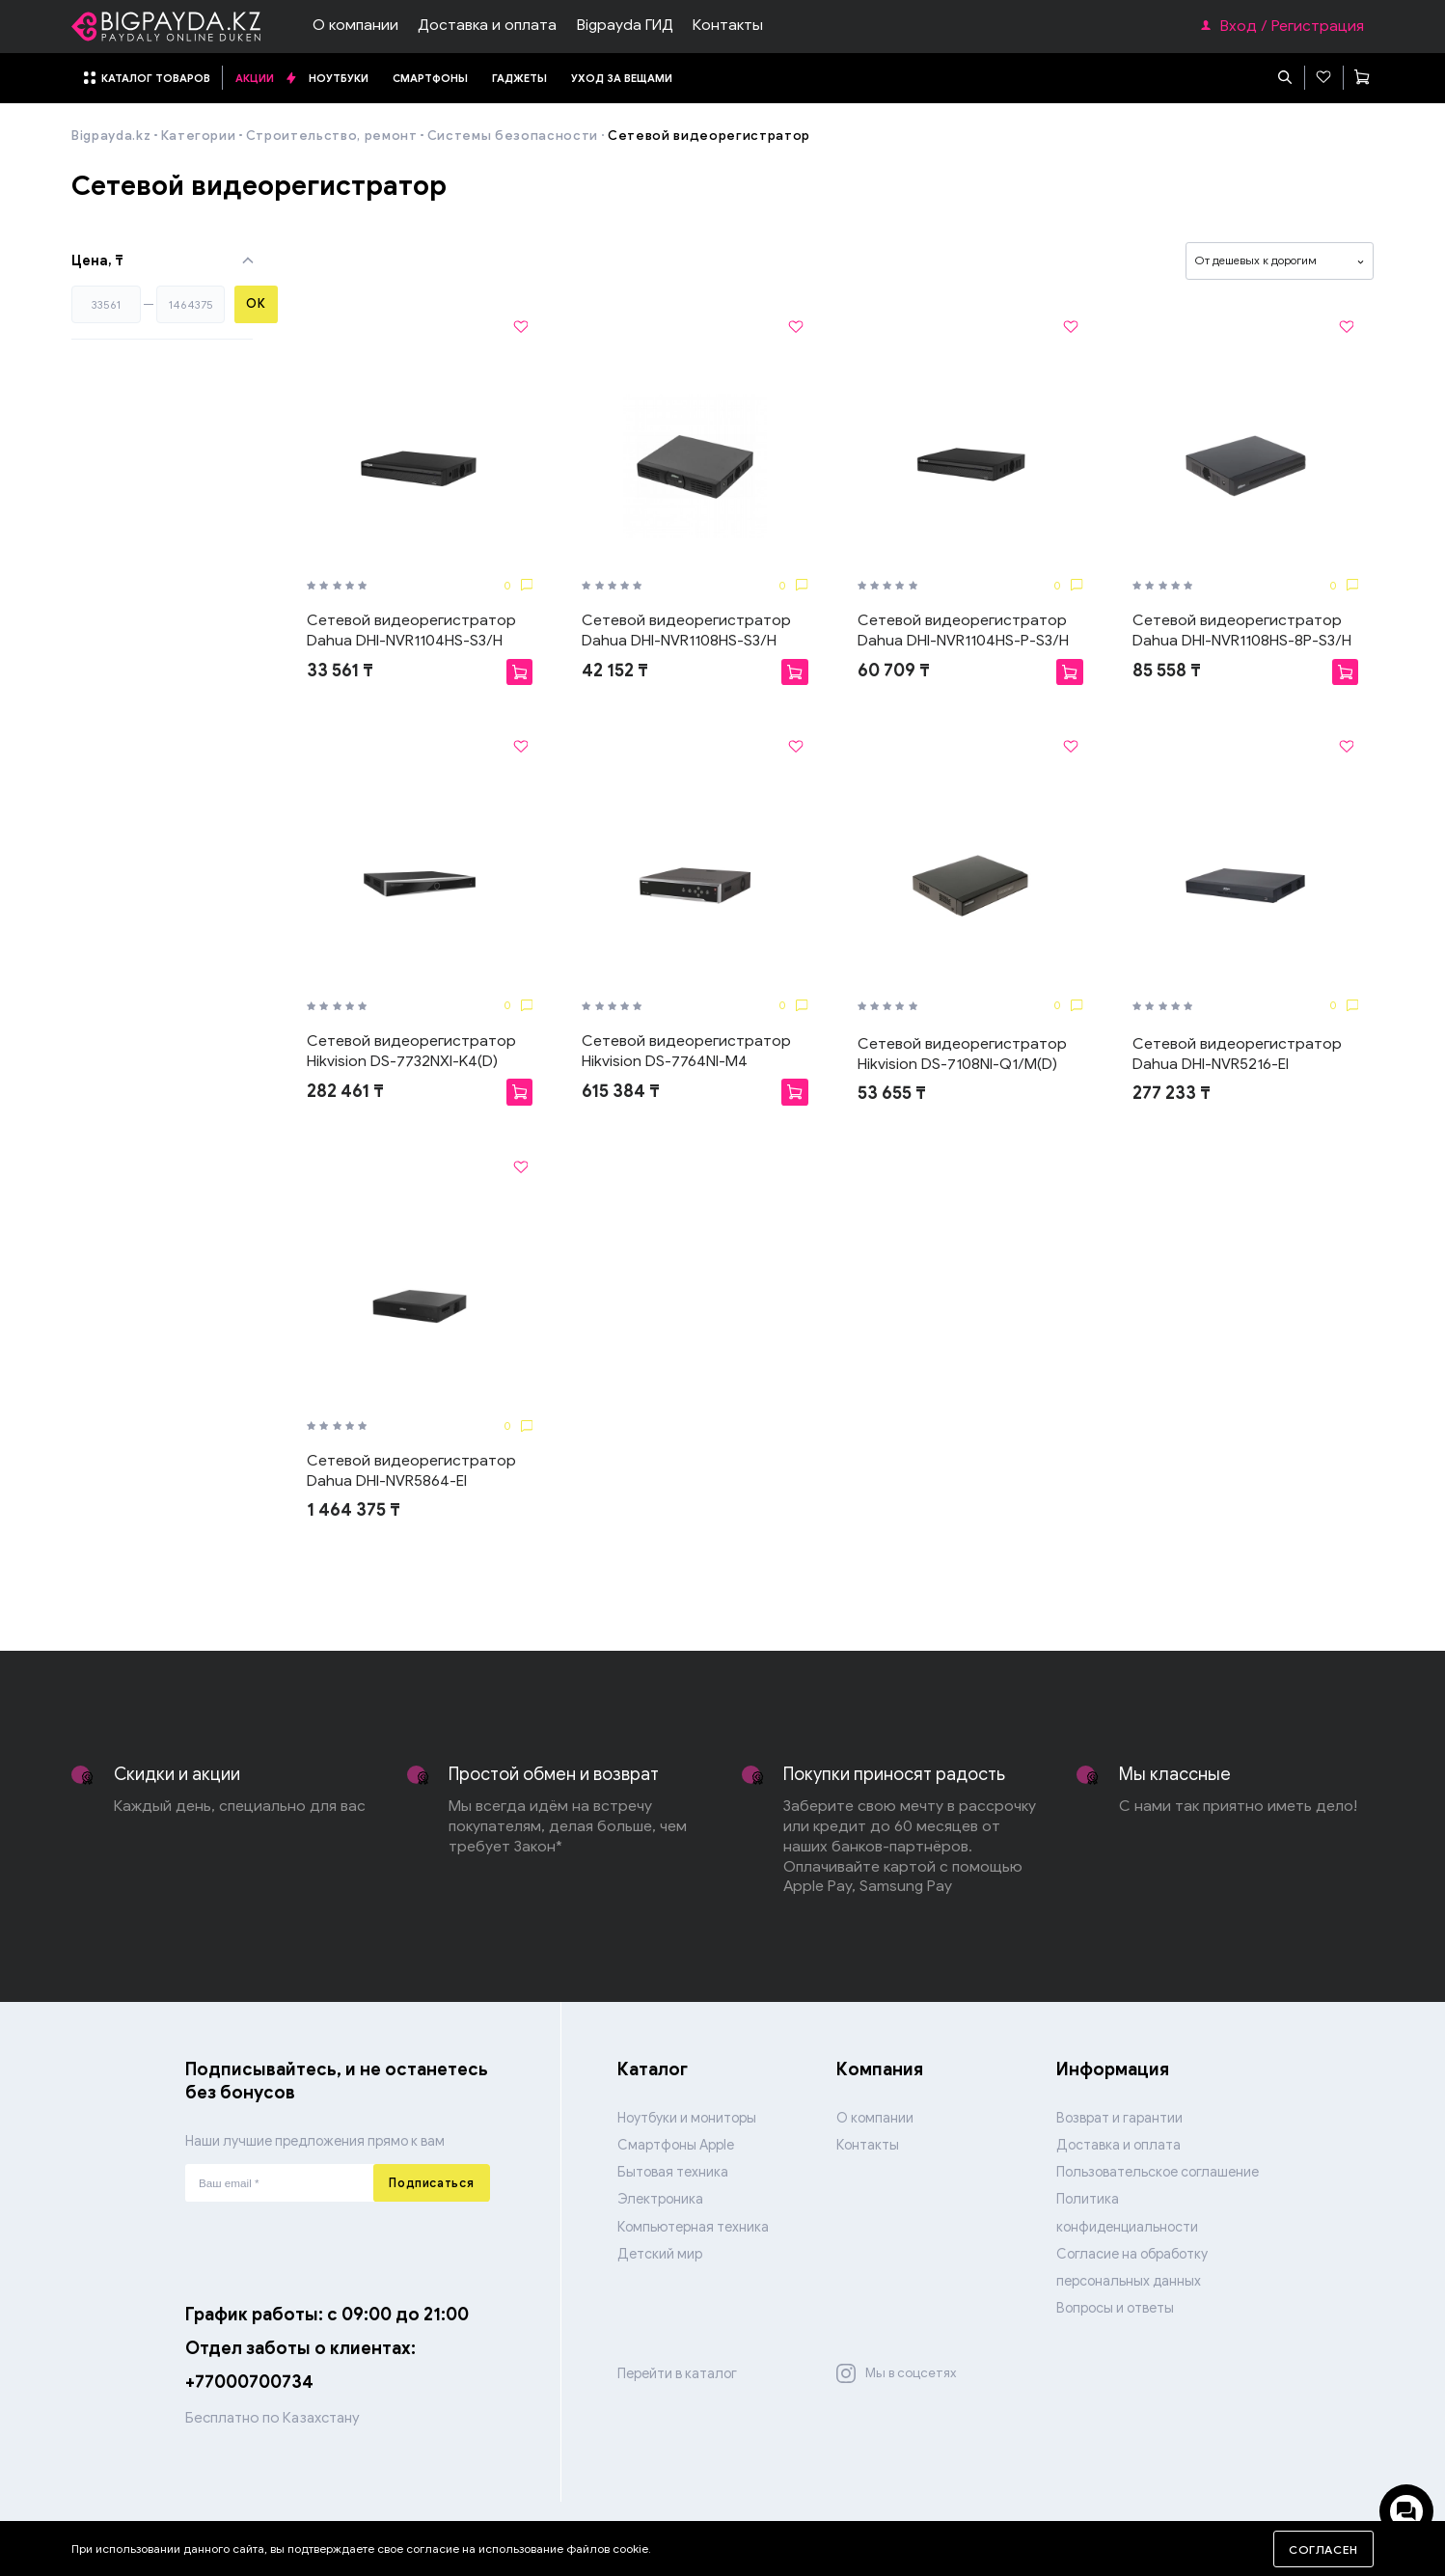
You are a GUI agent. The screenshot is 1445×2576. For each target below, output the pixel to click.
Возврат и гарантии (1119, 2117)
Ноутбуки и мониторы (686, 2117)
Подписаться (431, 2183)
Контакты (728, 24)
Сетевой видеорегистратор (709, 135)
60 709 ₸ (894, 670)
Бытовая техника (672, 2171)
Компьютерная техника (693, 2226)
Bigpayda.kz (110, 135)
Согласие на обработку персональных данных (1132, 2267)
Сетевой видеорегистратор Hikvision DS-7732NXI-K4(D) (411, 1050)
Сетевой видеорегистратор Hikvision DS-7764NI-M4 (686, 1050)
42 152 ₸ (615, 670)
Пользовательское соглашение (1157, 2171)
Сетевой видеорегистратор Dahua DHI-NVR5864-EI (411, 1470)
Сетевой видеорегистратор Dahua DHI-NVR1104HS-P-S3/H (963, 630)
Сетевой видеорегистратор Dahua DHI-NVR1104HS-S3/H (411, 630)
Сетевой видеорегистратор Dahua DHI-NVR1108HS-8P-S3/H (1241, 630)
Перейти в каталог (677, 2373)
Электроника (660, 2198)
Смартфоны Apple (675, 2144)
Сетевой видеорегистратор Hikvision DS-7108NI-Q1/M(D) (962, 1053)
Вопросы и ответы (1115, 2307)
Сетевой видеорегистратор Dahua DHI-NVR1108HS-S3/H (686, 630)
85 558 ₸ (1166, 670)
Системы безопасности (512, 135)
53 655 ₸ (892, 1093)
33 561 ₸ (340, 670)
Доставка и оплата (487, 24)
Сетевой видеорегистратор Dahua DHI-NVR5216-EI (1237, 1053)
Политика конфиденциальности (1127, 2212)
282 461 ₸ (345, 1091)
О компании (355, 24)
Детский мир (659, 2253)
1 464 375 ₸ (353, 1510)
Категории (198, 135)
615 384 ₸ (621, 1091)
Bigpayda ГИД (625, 24)
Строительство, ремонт (332, 135)
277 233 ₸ (1171, 1093)
